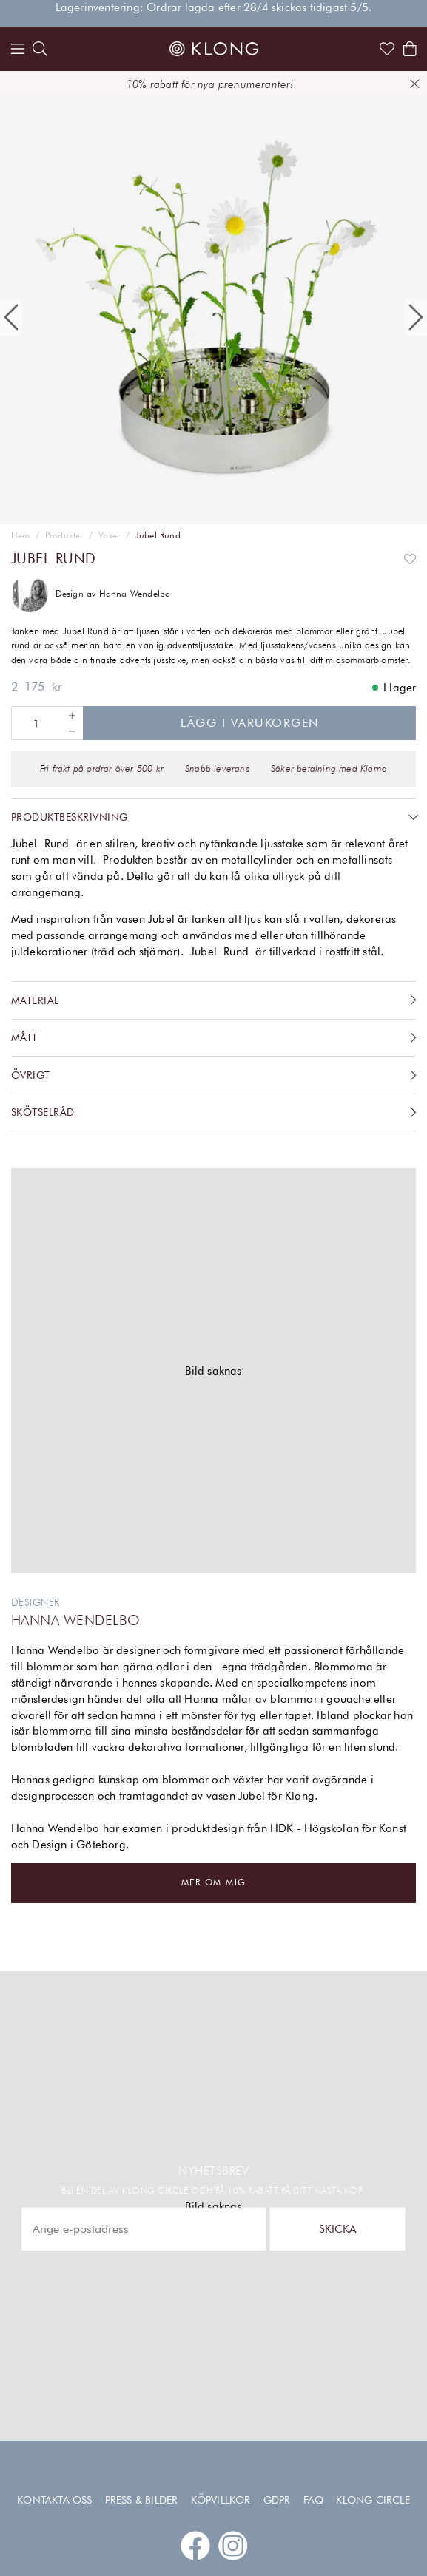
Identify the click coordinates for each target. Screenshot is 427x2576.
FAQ (313, 2500)
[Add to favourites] (410, 558)
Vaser (109, 535)
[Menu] (17, 48)
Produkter (64, 535)
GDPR (277, 2500)
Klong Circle (372, 2500)
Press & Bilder (141, 2500)
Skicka (337, 2229)
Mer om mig (213, 1882)
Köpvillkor (221, 2500)
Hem (20, 535)
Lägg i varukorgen (250, 723)
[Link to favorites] (387, 48)
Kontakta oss (54, 2500)
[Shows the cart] (410, 48)
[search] (40, 48)
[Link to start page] (213, 49)
